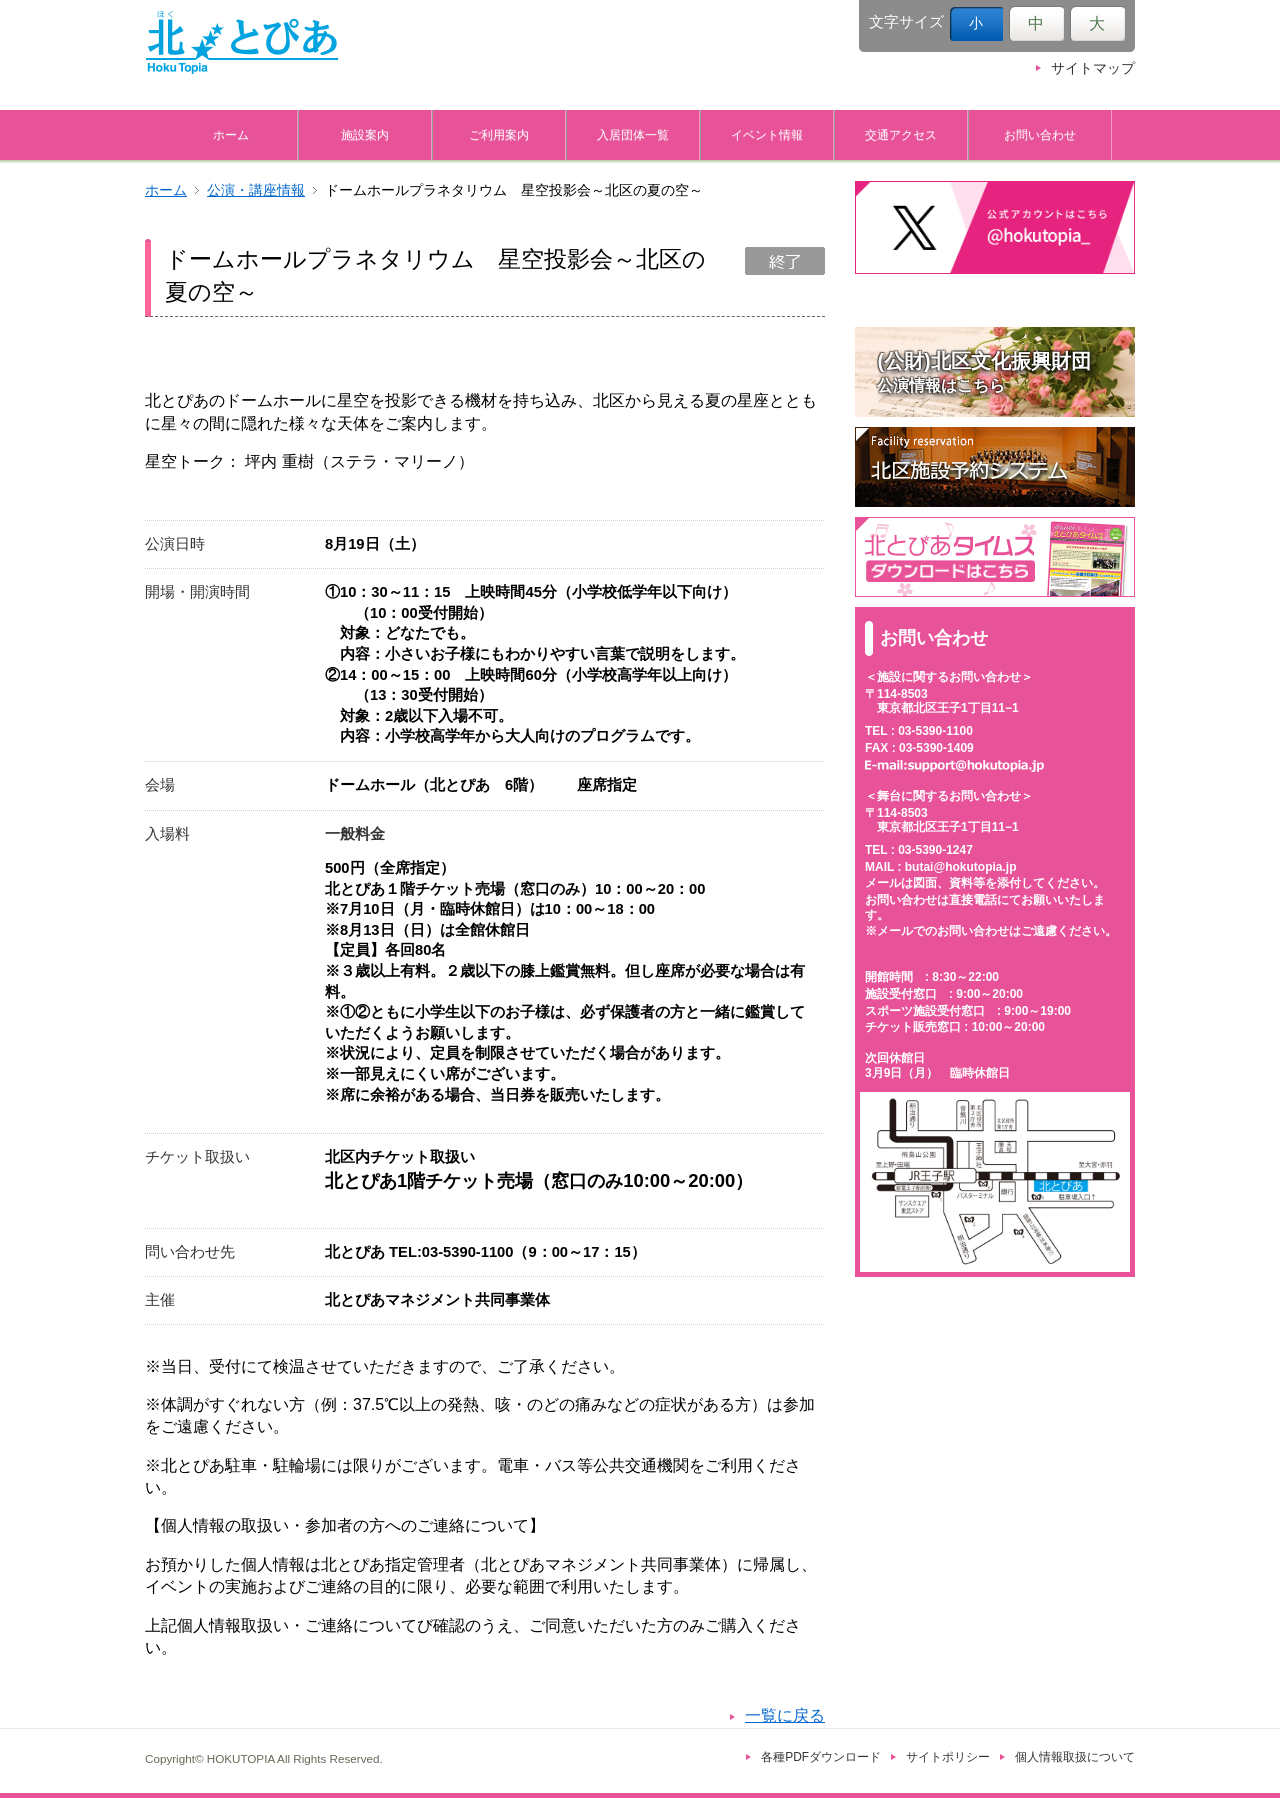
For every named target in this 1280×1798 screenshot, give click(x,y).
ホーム (231, 134)
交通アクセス (901, 134)
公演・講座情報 (256, 190)
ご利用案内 (499, 134)
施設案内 (365, 134)
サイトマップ (1093, 68)
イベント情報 (767, 134)
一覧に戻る (785, 1715)
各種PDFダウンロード (821, 1757)
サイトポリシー (948, 1757)
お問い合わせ (1040, 134)
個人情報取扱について (1075, 1757)
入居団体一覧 (633, 134)
